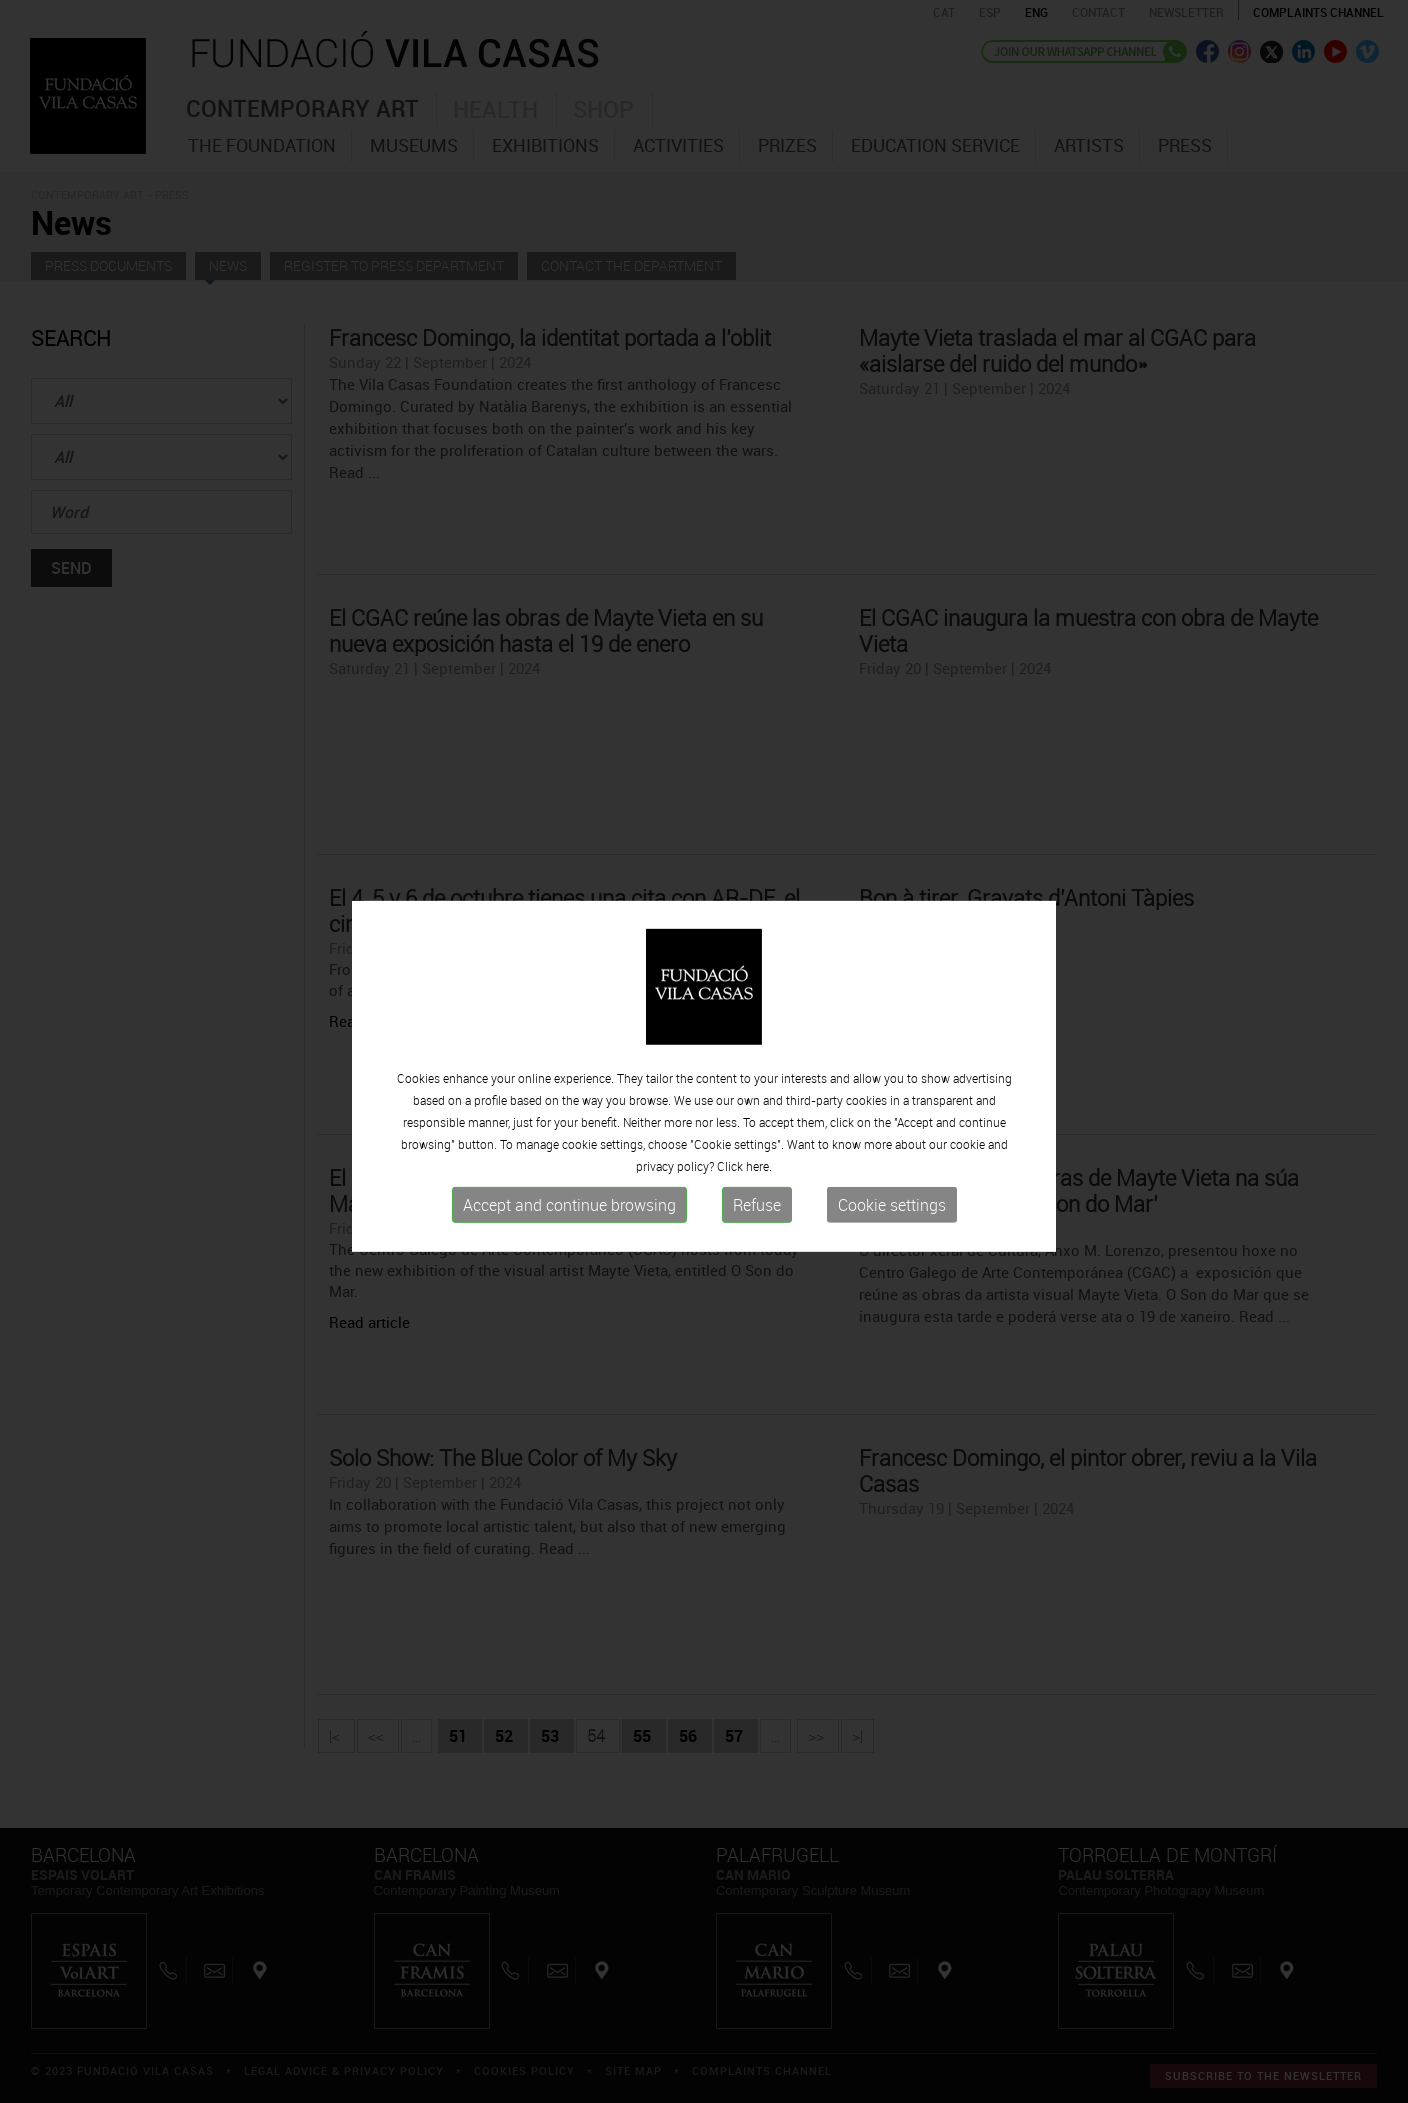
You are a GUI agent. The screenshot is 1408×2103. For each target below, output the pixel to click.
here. (759, 1184)
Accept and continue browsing (569, 1223)
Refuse (757, 1223)
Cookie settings (892, 1223)
